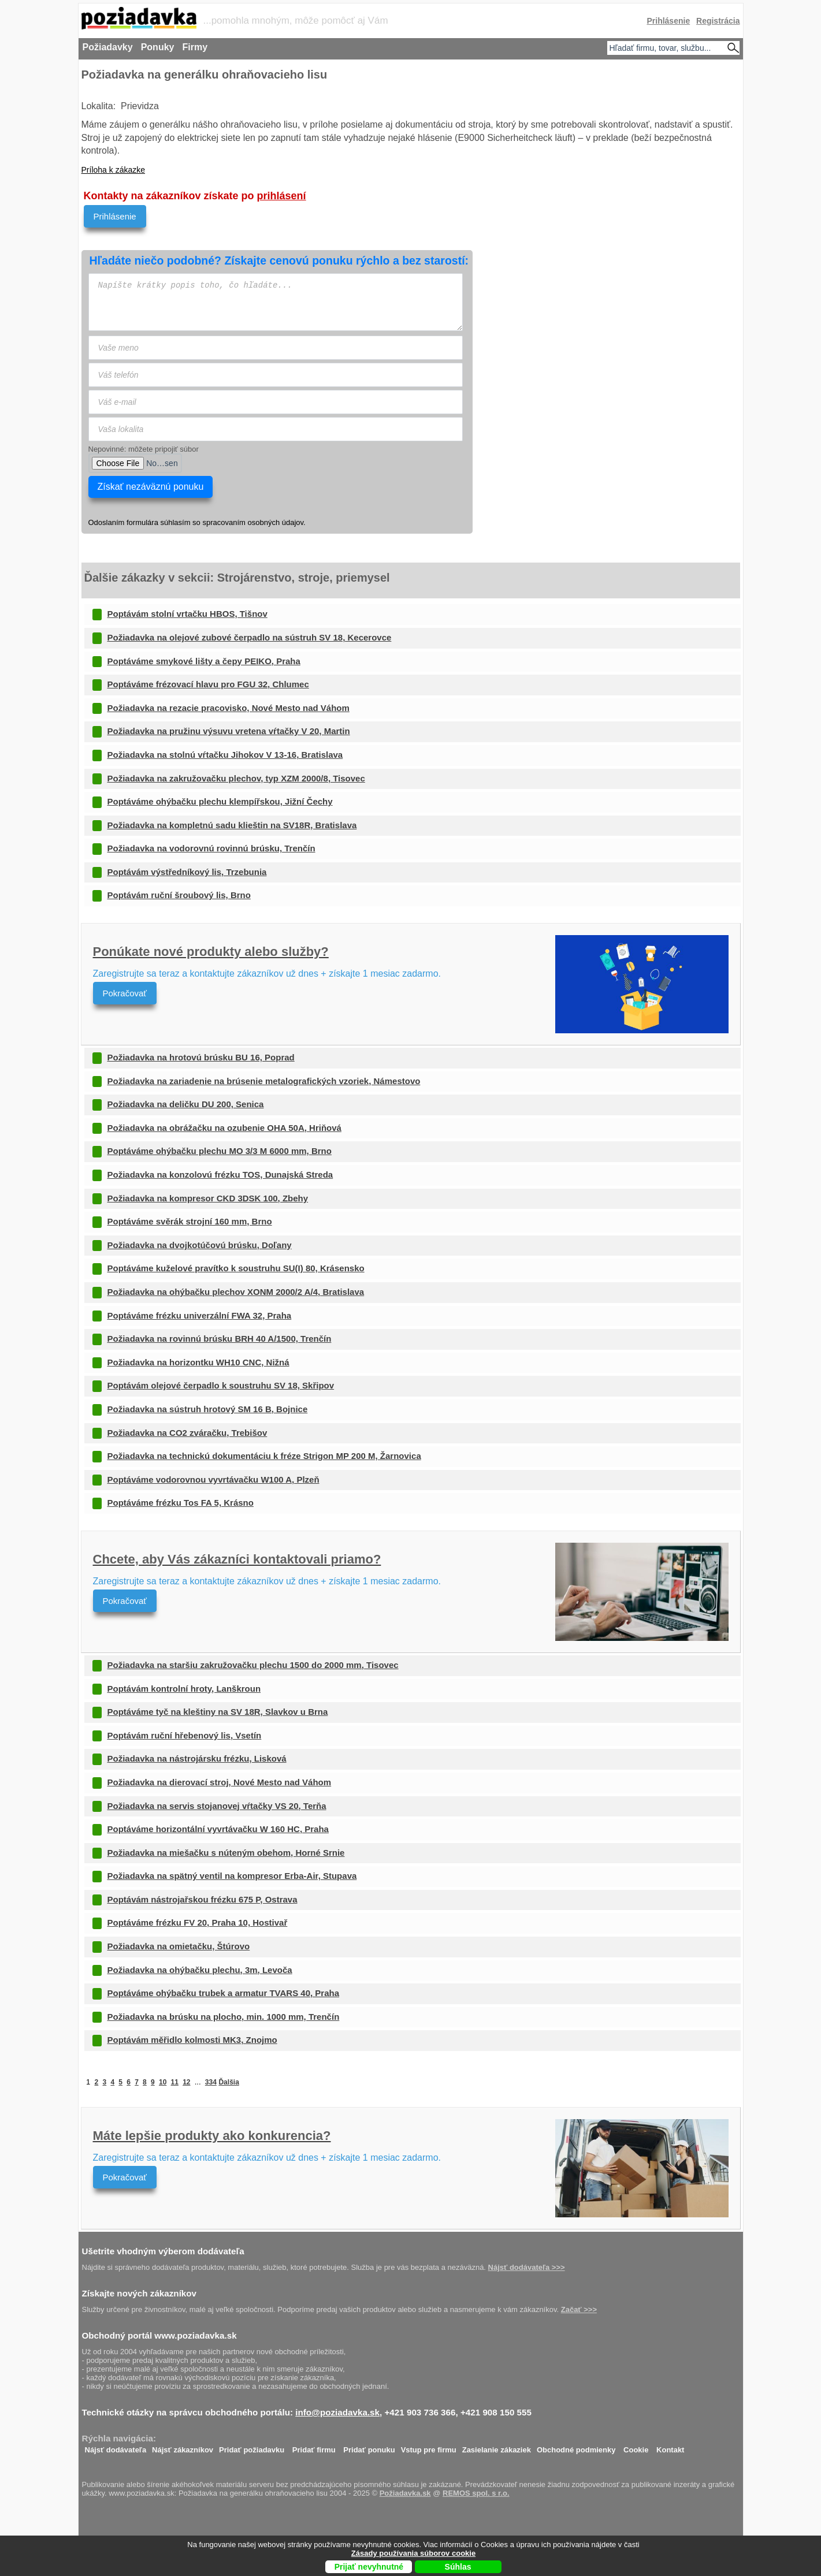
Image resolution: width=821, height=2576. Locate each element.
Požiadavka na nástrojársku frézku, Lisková (197, 1758)
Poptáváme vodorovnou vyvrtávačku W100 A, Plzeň (213, 1479)
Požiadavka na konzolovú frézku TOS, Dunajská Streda (220, 1174)
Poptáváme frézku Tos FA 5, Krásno (180, 1502)
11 (175, 2082)
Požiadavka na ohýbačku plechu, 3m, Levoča (199, 1970)
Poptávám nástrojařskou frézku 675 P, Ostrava (202, 1899)
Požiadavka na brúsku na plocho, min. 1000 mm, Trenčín (223, 2017)
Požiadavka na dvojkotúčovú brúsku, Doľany (199, 1245)
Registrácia (718, 20)
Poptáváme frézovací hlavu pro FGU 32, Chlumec (208, 684)
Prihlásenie (115, 216)
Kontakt (670, 2446)
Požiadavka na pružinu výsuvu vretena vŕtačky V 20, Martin (228, 731)
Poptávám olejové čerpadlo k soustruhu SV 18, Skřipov (221, 1385)
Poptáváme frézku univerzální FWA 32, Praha (199, 1315)
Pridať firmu (314, 2446)
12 (186, 2082)
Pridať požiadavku (251, 2446)
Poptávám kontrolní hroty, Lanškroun (184, 1688)
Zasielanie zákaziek (496, 2446)
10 (162, 2082)
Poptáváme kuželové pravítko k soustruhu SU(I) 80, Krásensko (236, 1268)
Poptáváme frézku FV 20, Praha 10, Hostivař (197, 1922)
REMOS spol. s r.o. (476, 2493)
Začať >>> (579, 2309)
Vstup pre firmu (428, 2446)
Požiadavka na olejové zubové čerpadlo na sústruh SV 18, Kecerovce (249, 637)
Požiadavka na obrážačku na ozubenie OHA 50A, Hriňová (224, 1128)
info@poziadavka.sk (337, 2412)
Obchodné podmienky (576, 2446)
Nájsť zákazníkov (182, 2446)
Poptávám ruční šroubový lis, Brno (179, 895)
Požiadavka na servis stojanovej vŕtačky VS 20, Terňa (216, 1806)
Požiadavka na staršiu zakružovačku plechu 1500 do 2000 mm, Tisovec (253, 1665)
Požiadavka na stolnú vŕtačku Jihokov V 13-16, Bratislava (225, 755)
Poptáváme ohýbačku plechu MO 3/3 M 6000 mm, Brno (219, 1151)
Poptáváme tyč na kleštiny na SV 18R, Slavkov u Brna (217, 1712)
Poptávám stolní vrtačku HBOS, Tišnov (187, 614)
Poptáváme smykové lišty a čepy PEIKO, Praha (203, 661)
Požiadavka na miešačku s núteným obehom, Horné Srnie (226, 1852)
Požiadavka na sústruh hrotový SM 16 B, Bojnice (207, 1409)
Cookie (635, 2446)
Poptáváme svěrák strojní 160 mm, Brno (189, 1221)
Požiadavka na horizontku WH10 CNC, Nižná (198, 1362)
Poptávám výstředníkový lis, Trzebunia (187, 872)
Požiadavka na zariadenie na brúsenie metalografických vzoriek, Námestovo (264, 1081)
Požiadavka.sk (405, 2493)
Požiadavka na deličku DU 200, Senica (185, 1104)
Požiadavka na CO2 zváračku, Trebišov (187, 1433)
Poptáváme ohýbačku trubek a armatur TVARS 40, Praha (223, 1993)
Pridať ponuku (369, 2446)
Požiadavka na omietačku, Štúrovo (178, 1946)
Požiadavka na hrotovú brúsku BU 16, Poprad (201, 1057)
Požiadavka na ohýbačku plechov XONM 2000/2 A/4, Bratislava (236, 1292)
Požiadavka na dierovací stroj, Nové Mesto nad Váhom (219, 1782)
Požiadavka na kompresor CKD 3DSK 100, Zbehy (208, 1198)
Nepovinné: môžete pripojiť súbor (143, 449)
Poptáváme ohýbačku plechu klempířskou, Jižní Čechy (220, 801)
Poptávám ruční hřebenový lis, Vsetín (184, 1735)
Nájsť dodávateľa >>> (526, 2267)
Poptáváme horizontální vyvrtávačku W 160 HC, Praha (218, 1829)
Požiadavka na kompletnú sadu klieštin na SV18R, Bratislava (232, 825)
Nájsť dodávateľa (116, 2446)
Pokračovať (125, 993)
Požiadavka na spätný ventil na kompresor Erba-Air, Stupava (232, 1876)
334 (211, 2082)
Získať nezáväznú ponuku (151, 487)
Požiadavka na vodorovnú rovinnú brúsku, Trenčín (211, 848)
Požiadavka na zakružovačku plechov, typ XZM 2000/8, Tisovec (236, 778)
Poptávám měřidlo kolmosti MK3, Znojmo (192, 2040)
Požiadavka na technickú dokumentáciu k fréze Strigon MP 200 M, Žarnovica (264, 1456)
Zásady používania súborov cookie (413, 2553)
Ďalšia (228, 2082)
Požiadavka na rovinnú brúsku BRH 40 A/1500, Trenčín (219, 1338)
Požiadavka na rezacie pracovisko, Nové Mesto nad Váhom (228, 708)
